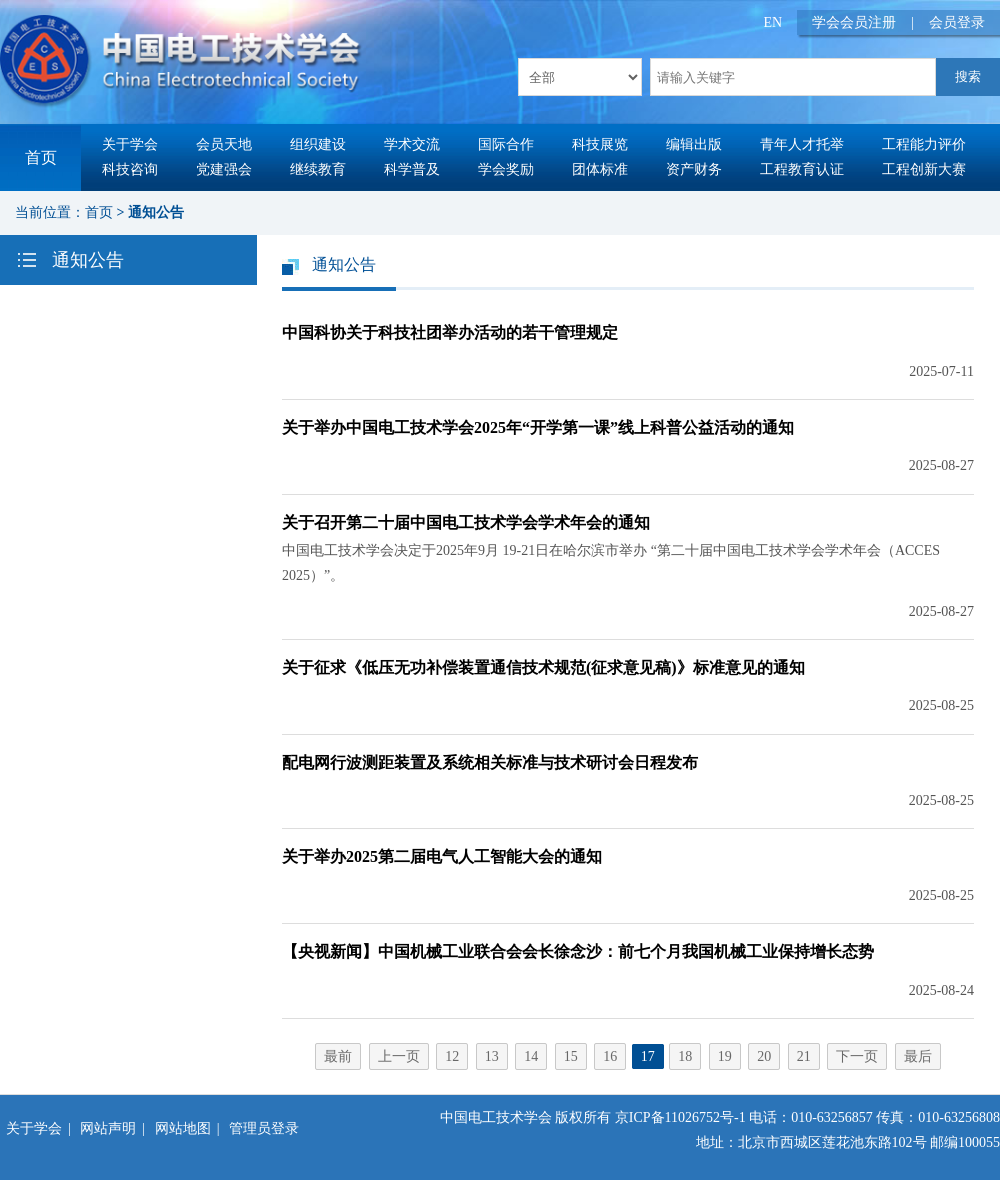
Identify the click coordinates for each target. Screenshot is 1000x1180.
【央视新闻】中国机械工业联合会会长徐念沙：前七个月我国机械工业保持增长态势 (578, 951)
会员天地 (224, 144)
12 (452, 1056)
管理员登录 (264, 1128)
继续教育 (318, 169)
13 (492, 1056)
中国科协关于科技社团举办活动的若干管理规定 (450, 332)
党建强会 (224, 169)
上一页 (399, 1056)
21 (804, 1056)
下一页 (857, 1056)
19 (725, 1056)
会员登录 (957, 22)
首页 (41, 157)
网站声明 (108, 1128)
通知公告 (156, 212)
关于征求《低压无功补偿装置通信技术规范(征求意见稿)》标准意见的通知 (543, 667)
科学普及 (412, 169)
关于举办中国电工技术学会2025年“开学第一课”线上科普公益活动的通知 (538, 427)
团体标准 (600, 169)
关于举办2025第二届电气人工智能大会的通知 (442, 856)
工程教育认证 (802, 169)
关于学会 (130, 144)
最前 (338, 1056)
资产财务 (694, 169)
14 (531, 1056)
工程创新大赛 (924, 169)
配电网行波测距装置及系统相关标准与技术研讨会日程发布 (490, 762)
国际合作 (506, 144)
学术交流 (412, 144)
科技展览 (600, 144)
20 (764, 1056)
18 (685, 1056)
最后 (918, 1056)
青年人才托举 (802, 144)
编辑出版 (694, 144)
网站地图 (183, 1128)
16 (610, 1056)
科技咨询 (130, 169)
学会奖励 (506, 169)
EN (773, 22)
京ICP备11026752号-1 (680, 1117)
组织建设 (318, 144)
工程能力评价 (924, 144)
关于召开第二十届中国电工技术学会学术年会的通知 (466, 522)
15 (571, 1056)
